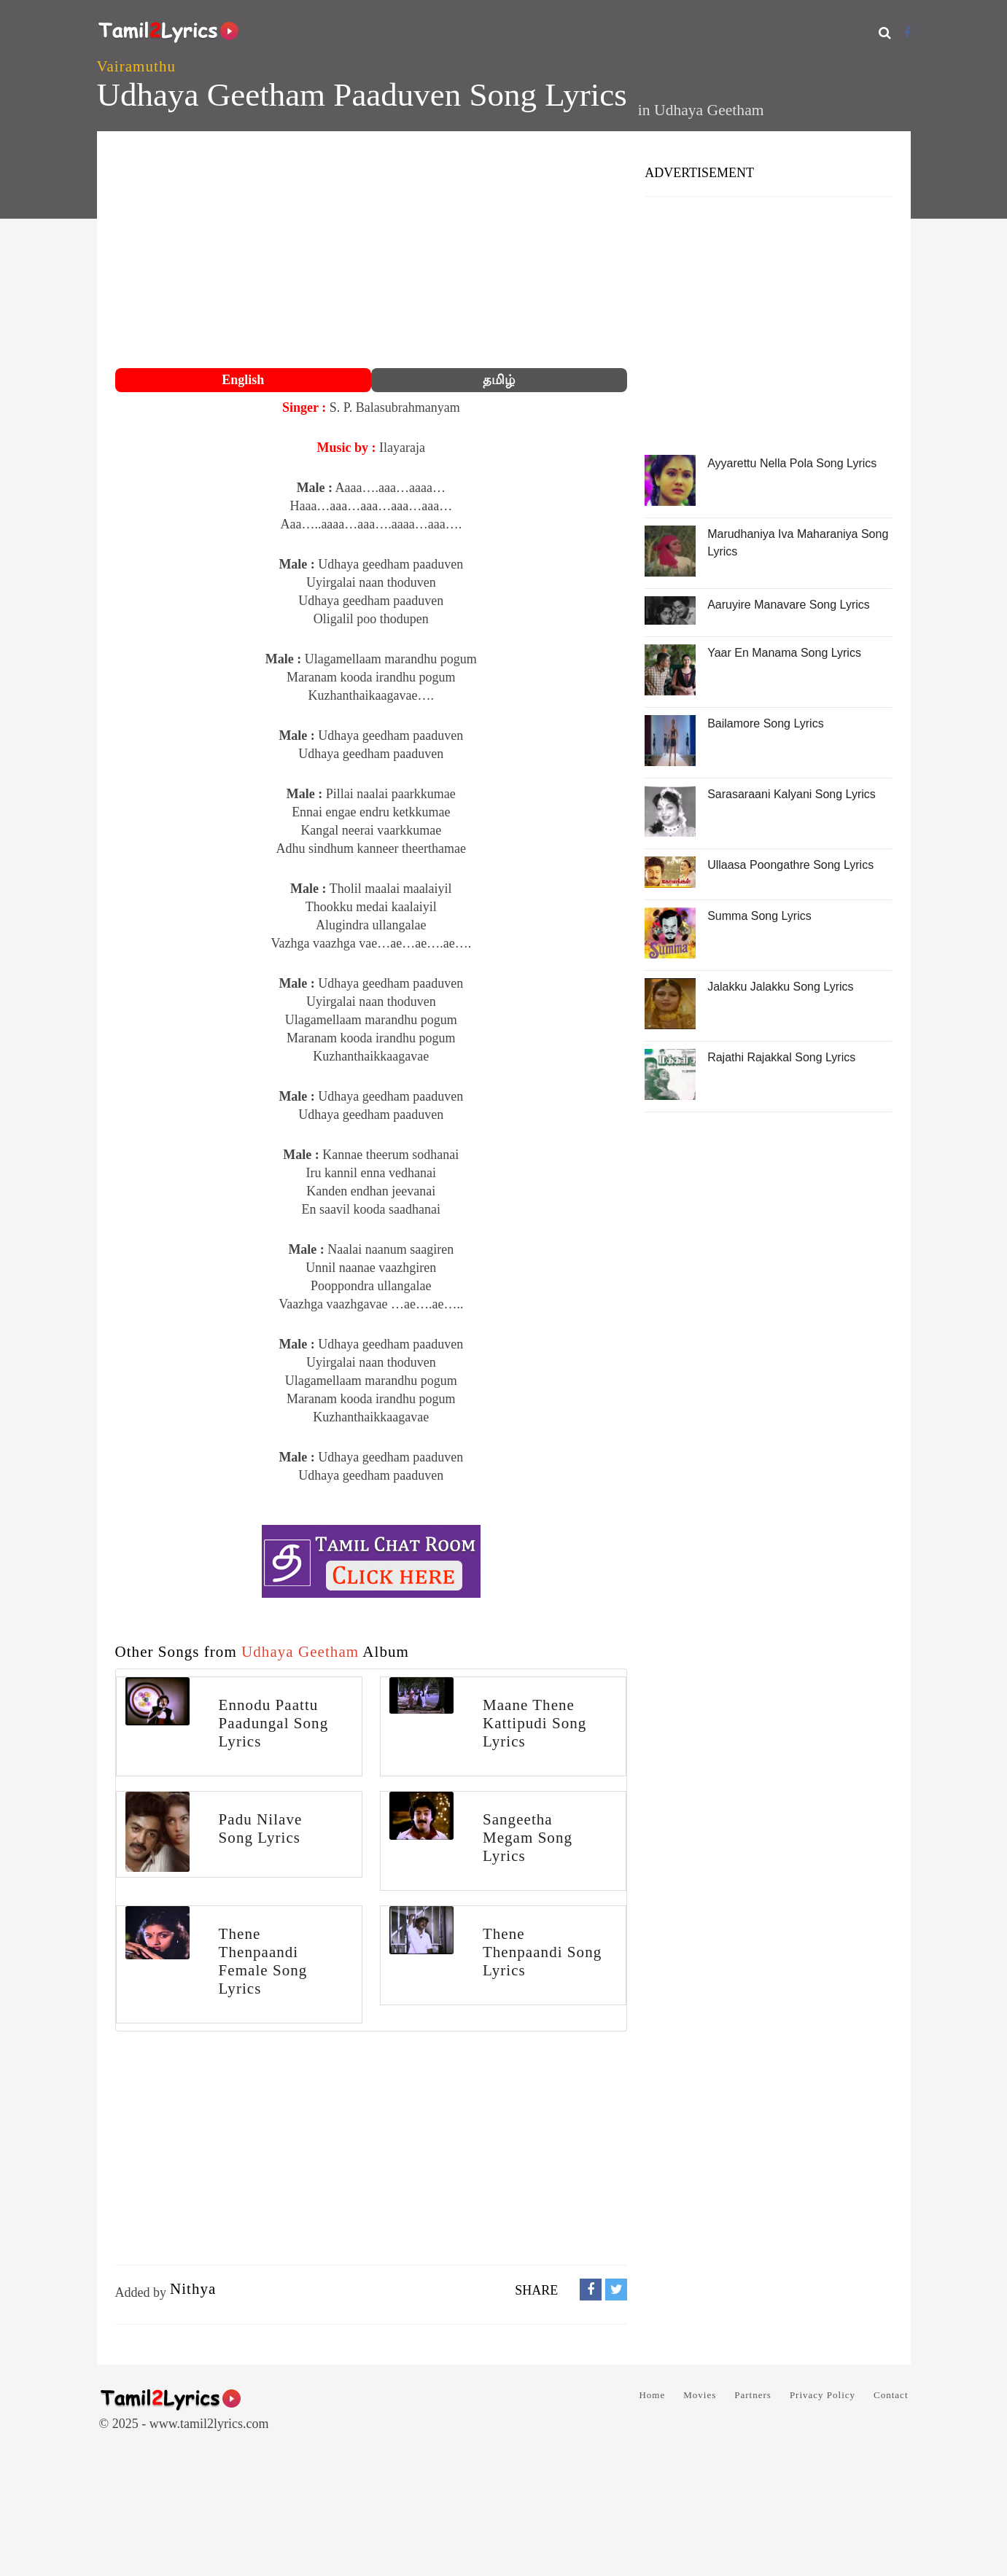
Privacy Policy (822, 2394)
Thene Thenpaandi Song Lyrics (542, 1952)
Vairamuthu (136, 66)
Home (652, 2394)
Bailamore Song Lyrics (765, 723)
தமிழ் (499, 379)
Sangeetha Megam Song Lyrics (527, 1838)
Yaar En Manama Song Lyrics (784, 653)
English (243, 379)
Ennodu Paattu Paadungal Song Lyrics (274, 1723)
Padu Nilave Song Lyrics (261, 1828)
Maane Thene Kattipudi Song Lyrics (534, 1723)
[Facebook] (907, 32)
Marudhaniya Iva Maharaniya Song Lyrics (797, 543)
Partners (752, 2394)
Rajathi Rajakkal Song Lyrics (781, 1057)
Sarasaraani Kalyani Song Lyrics (791, 794)
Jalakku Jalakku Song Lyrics (780, 986)
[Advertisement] (371, 251)
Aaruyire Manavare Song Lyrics (788, 604)
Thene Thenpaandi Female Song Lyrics (263, 1961)
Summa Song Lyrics (759, 916)
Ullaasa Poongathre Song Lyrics (790, 865)
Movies (699, 2394)
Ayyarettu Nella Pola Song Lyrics (791, 463)
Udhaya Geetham (709, 110)
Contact (891, 2394)
